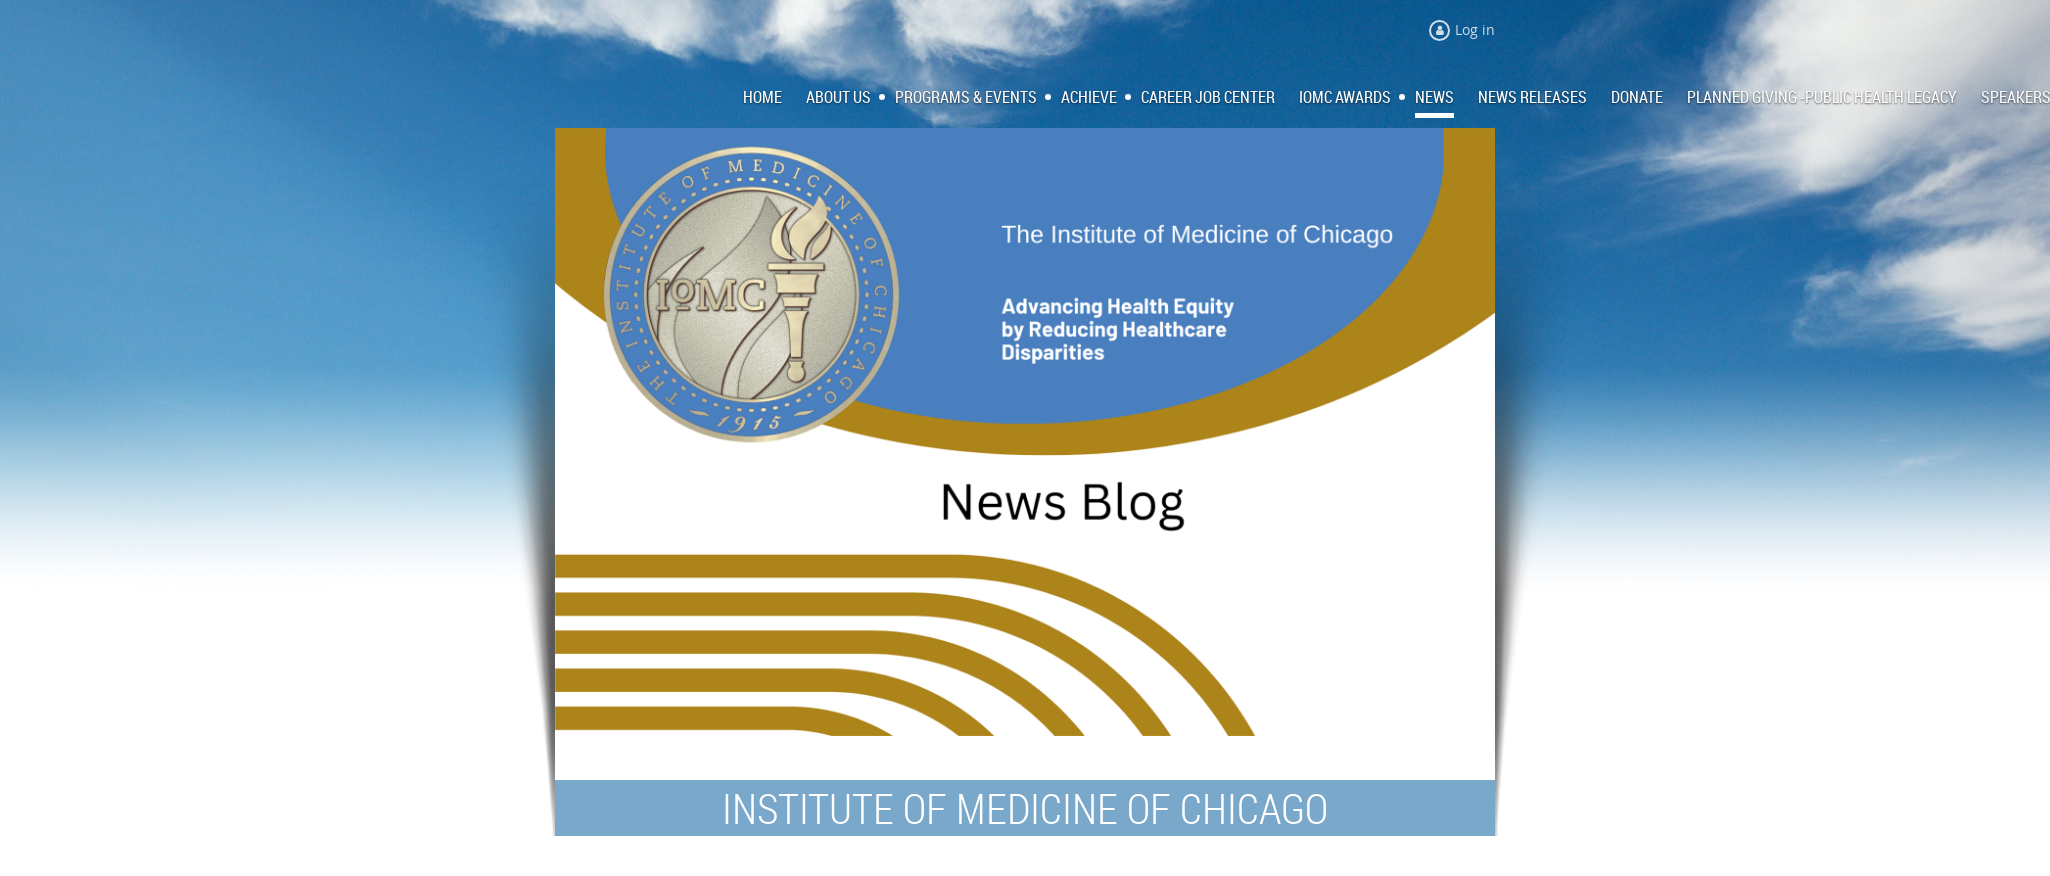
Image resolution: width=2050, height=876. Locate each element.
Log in (1475, 29)
